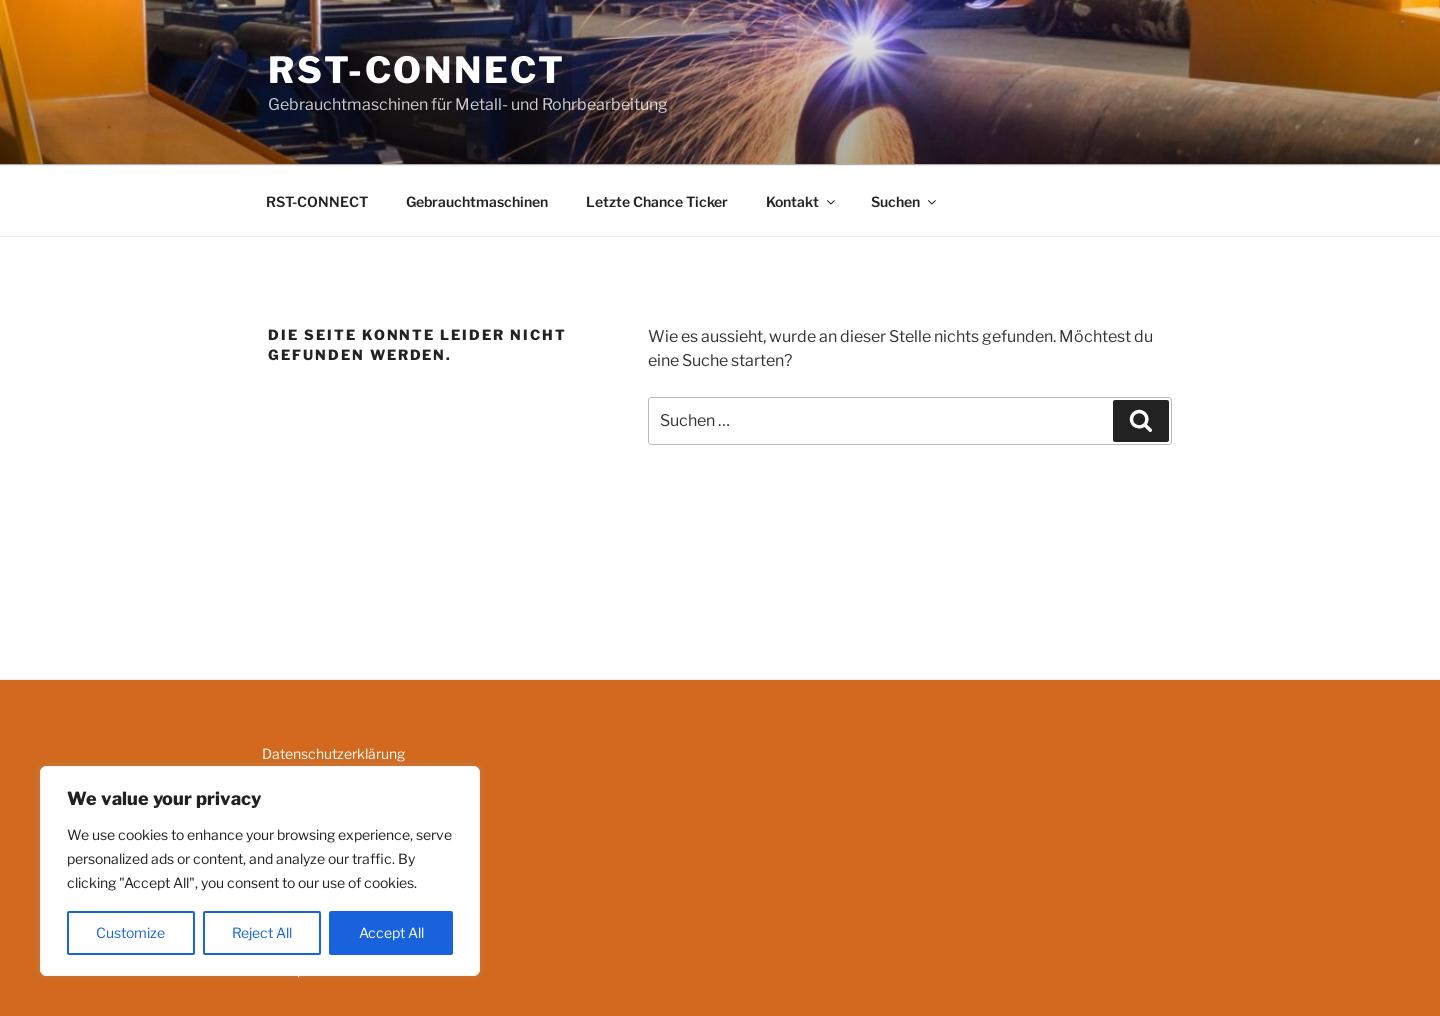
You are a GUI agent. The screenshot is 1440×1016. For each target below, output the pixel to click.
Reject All (262, 932)
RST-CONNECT (417, 70)
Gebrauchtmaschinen (477, 201)
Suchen (905, 201)
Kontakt (802, 201)
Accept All (391, 932)
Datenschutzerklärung (333, 753)
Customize (130, 932)
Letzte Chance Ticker (657, 201)
